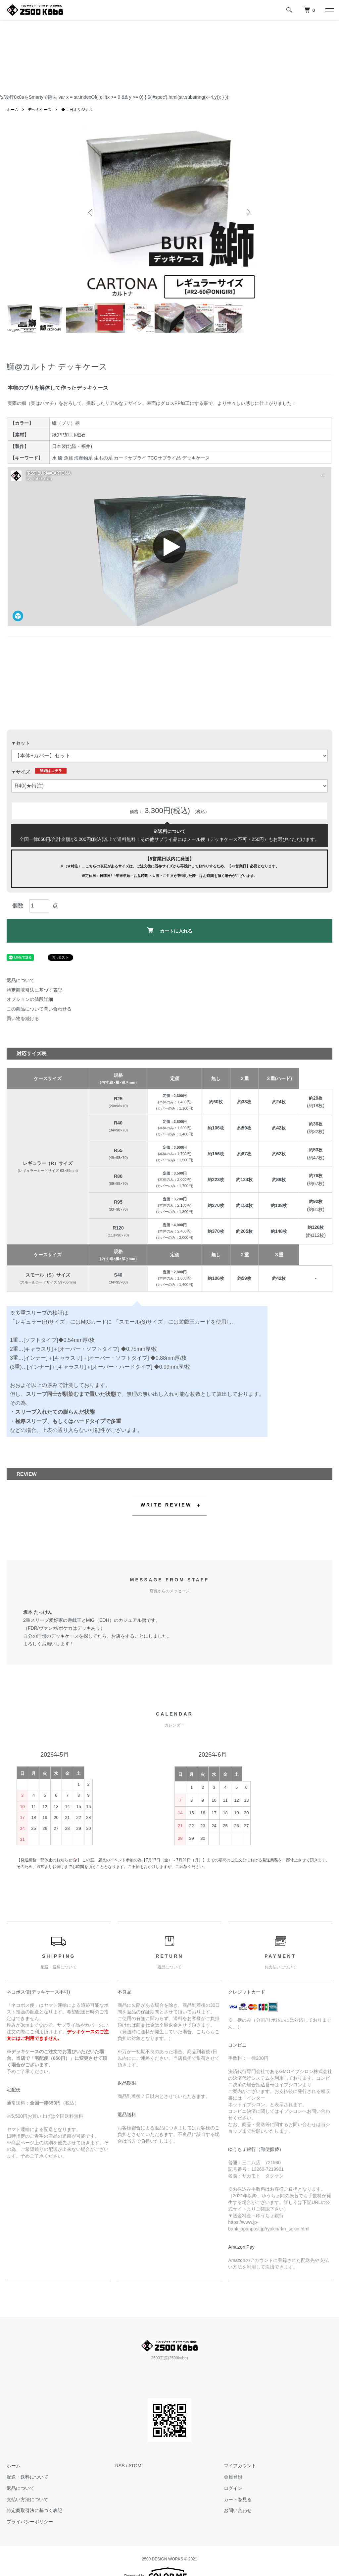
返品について (20, 980)
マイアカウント (240, 2465)
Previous (92, 212)
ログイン (233, 2488)
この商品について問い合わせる (39, 1009)
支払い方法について (27, 2499)
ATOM (134, 2465)
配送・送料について (27, 2477)
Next (247, 212)
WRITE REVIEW (166, 1504)
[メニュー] (329, 10)
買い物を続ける (23, 1018)
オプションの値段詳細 (30, 999)
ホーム (13, 109)
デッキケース (40, 109)
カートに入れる (169, 930)
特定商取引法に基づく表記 (34, 990)
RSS (120, 2465)
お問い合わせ (238, 2510)
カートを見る (238, 2499)
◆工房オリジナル (77, 109)
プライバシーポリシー (30, 2521)
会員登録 (233, 2477)
